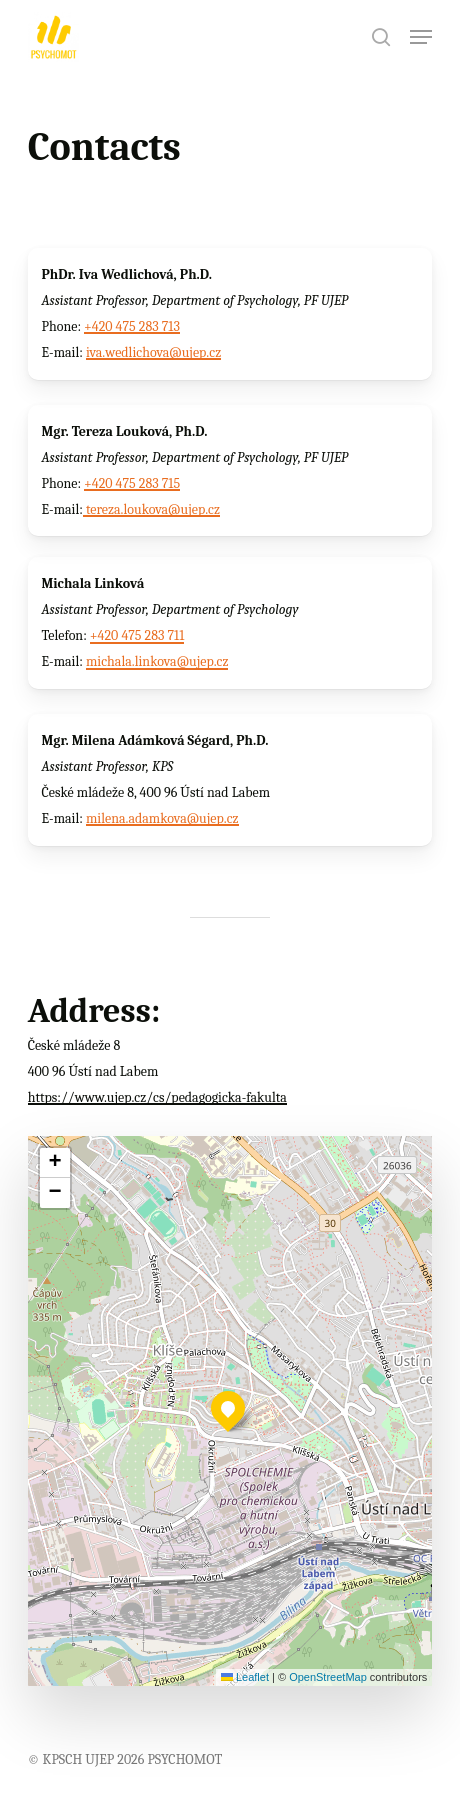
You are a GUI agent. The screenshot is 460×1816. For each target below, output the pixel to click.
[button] (421, 37)
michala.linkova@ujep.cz (157, 661)
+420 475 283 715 (132, 483)
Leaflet (245, 1677)
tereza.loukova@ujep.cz (151, 509)
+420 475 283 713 (132, 326)
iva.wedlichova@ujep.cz (153, 352)
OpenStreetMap (328, 1677)
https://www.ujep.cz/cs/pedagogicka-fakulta (157, 1097)
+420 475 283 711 (137, 635)
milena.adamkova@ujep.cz (162, 818)
